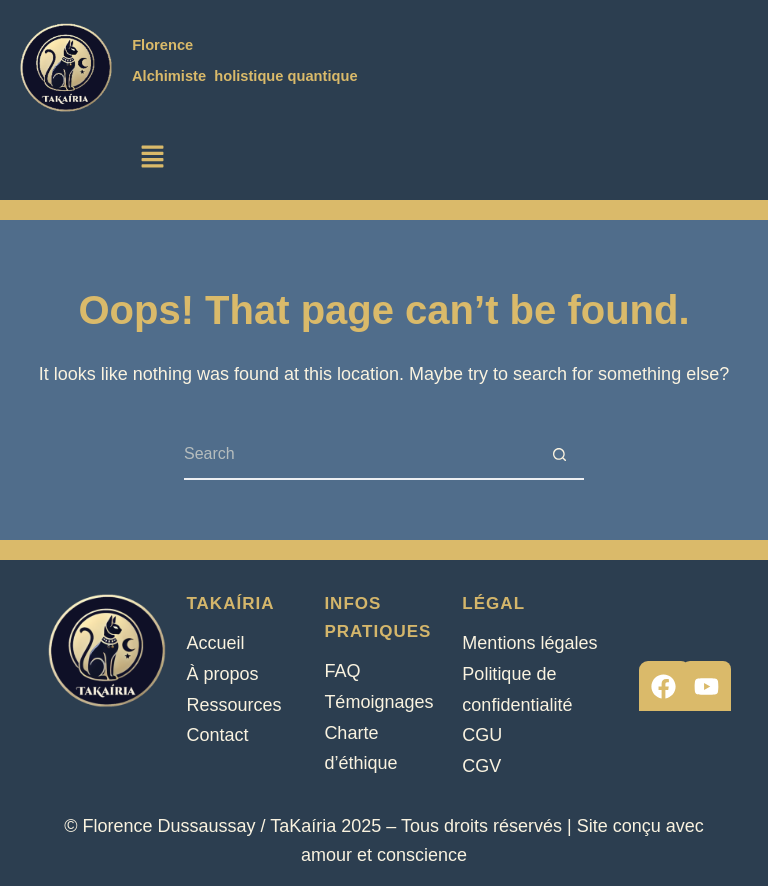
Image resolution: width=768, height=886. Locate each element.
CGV (481, 766)
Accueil (215, 643)
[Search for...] (359, 455)
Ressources (233, 705)
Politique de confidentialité (517, 689)
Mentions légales (529, 643)
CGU (482, 735)
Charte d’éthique (360, 748)
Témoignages (378, 702)
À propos (222, 674)
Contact (217, 735)
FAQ (342, 671)
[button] (152, 158)
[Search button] (559, 455)
